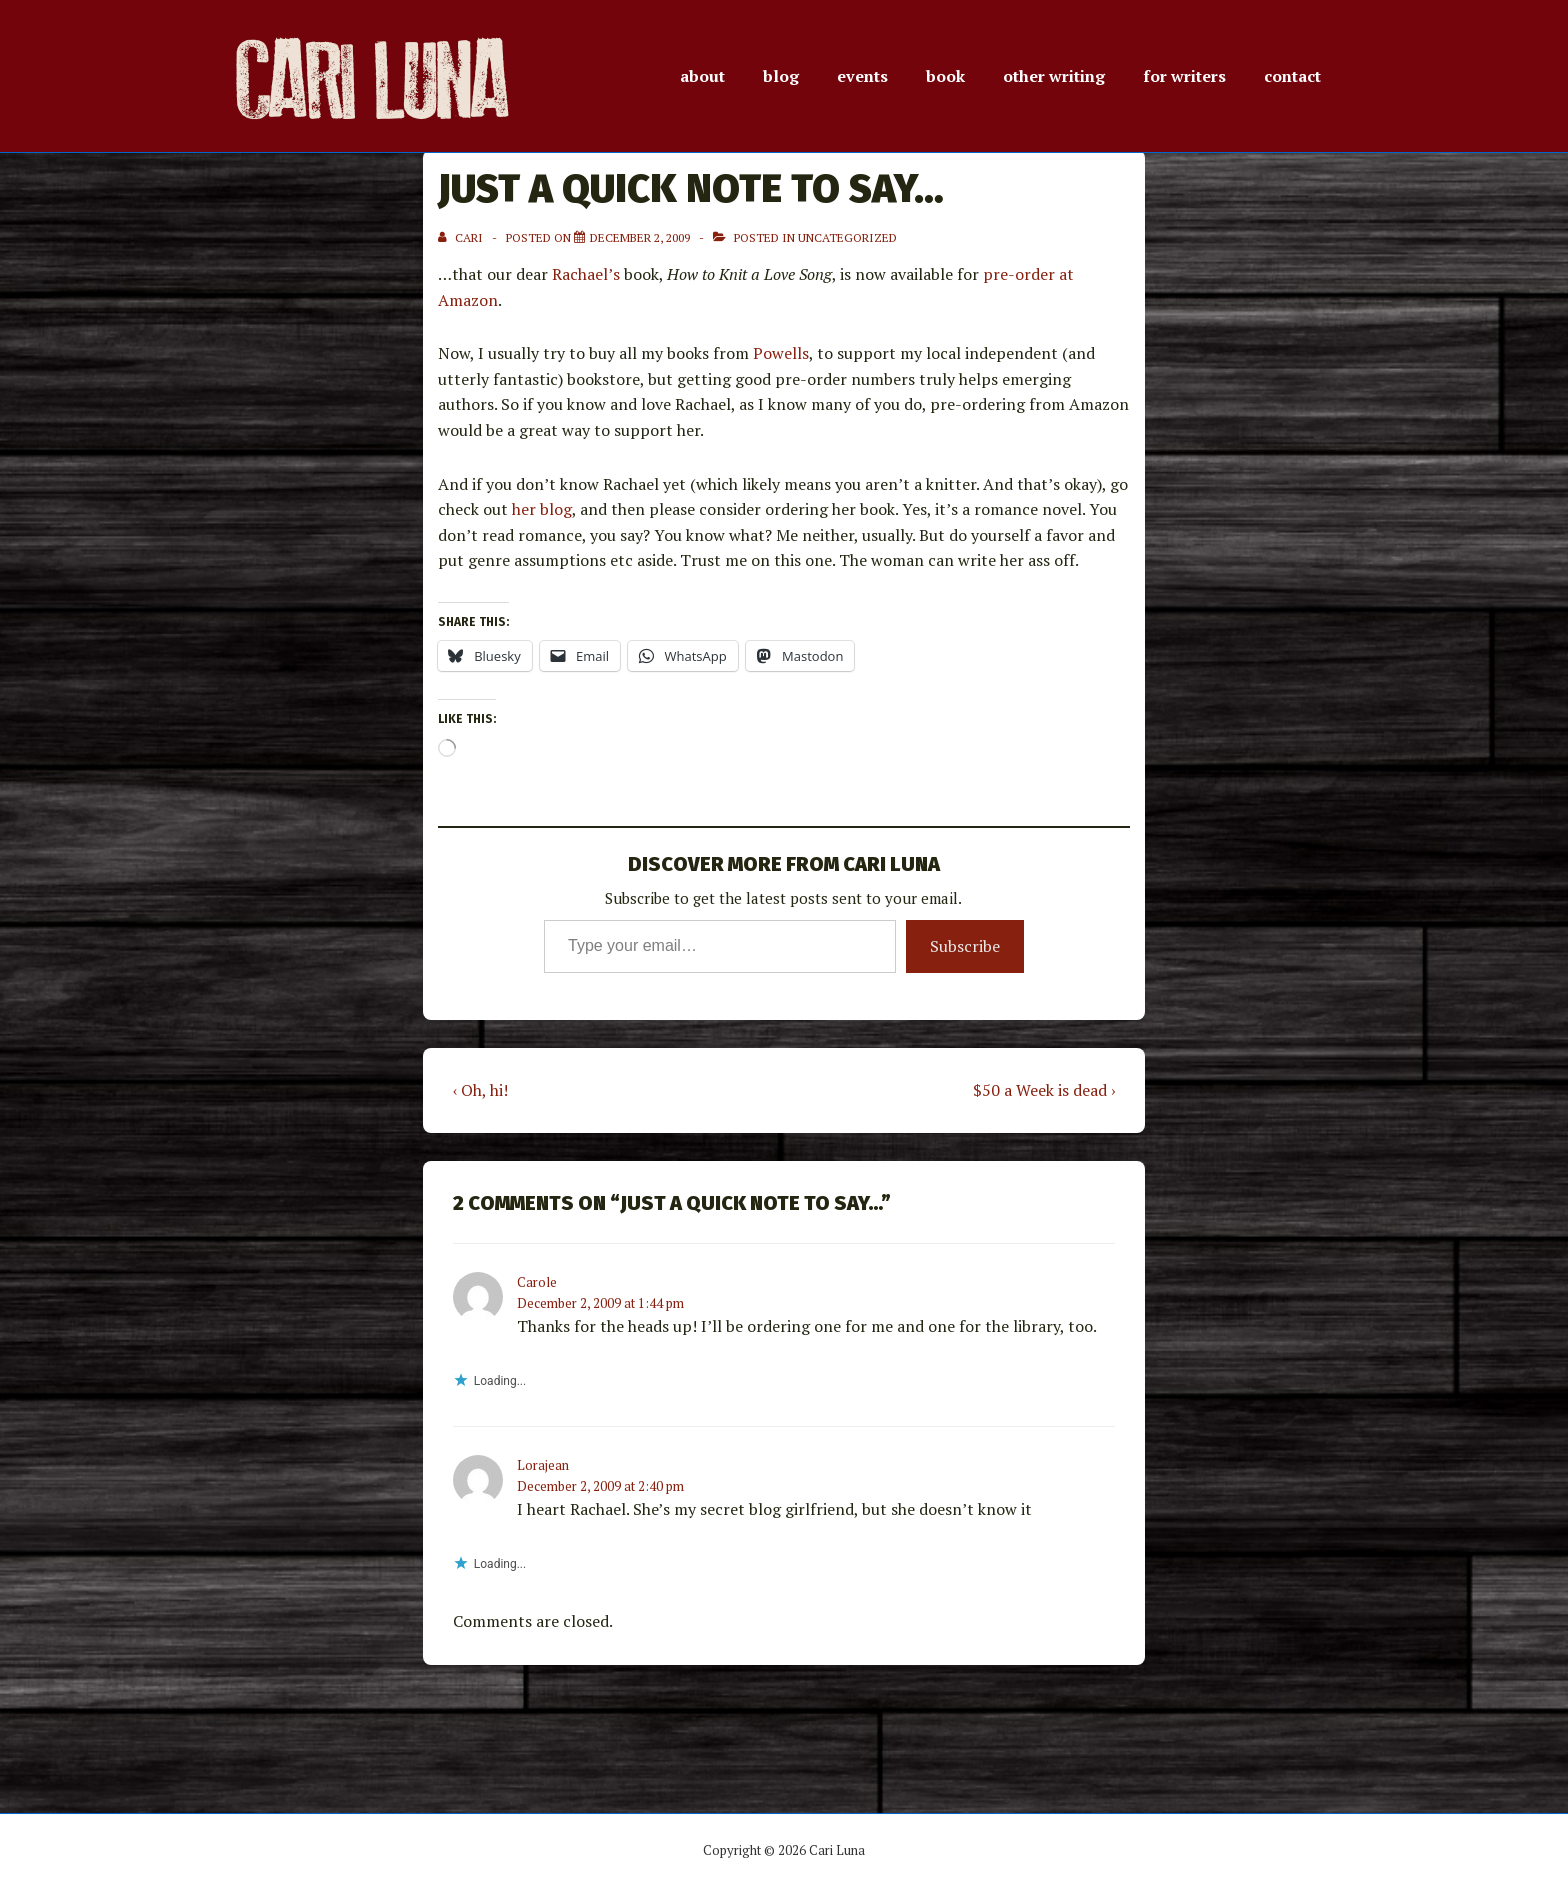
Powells (781, 353)
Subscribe (965, 946)
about (702, 76)
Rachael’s (586, 274)
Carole (537, 1282)
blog (781, 76)
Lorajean (543, 1465)
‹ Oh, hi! (480, 1090)
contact (1292, 76)
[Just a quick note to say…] (640, 237)
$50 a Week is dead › (1044, 1090)
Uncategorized (847, 237)
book (945, 76)
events (862, 76)
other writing (1054, 76)
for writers (1184, 76)
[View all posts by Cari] (462, 237)
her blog (542, 509)
